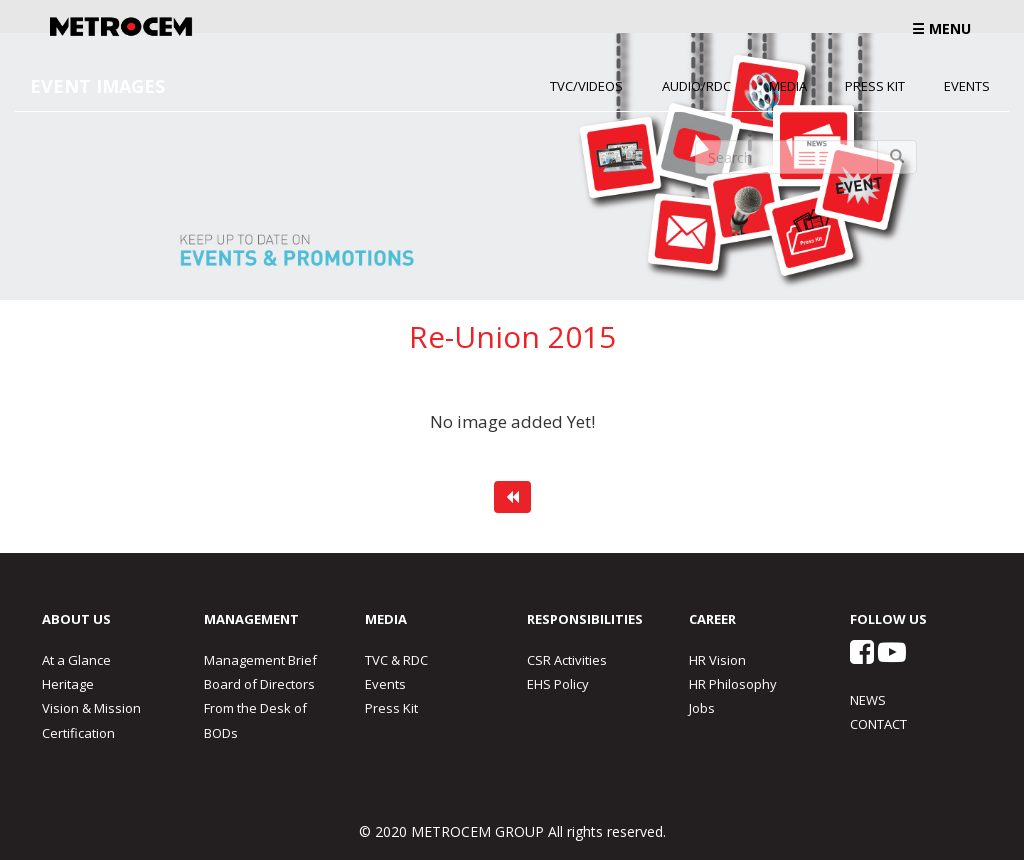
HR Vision (717, 660)
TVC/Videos (586, 86)
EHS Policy (558, 684)
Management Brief (260, 660)
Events (967, 86)
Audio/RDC (696, 86)
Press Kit (875, 86)
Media (788, 86)
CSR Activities (567, 660)
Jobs (702, 708)
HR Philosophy (733, 684)
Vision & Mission (91, 708)
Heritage (68, 684)
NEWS (868, 700)
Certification (78, 733)
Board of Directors (259, 684)
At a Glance (76, 660)
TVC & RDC (396, 660)
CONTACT (878, 724)
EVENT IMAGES (97, 86)
